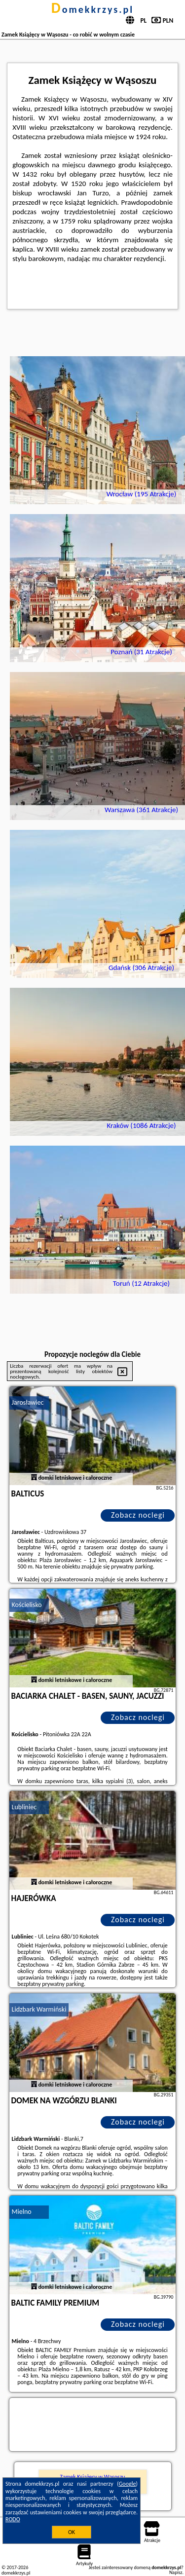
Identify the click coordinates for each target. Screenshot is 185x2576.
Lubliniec (24, 1807)
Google (127, 2483)
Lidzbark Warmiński (39, 2009)
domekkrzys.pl (92, 9)
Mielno (22, 2211)
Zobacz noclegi (138, 1515)
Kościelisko (27, 1605)
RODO (12, 2519)
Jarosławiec (28, 1402)
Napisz (176, 2572)
